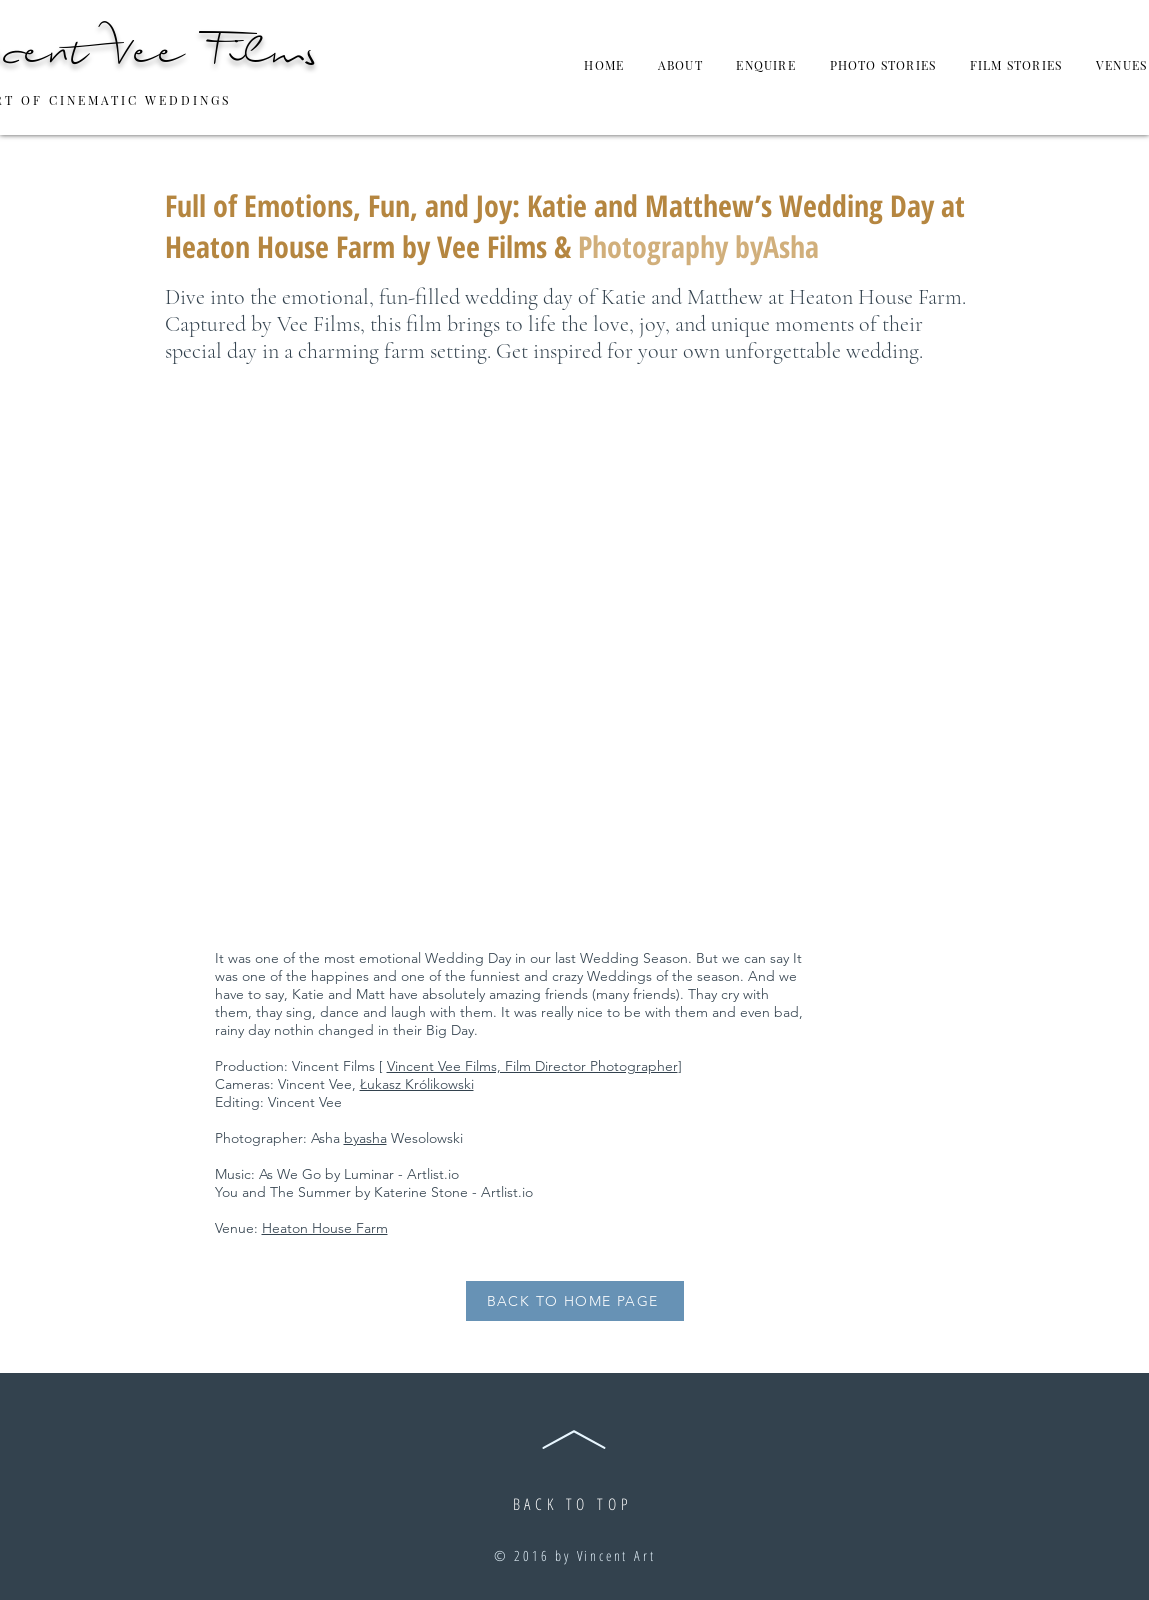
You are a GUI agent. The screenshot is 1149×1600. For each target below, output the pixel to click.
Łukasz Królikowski (417, 1084)
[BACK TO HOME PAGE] (575, 1301)
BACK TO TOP (573, 1504)
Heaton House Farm (325, 1228)
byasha (365, 1138)
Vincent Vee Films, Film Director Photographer (532, 1066)
